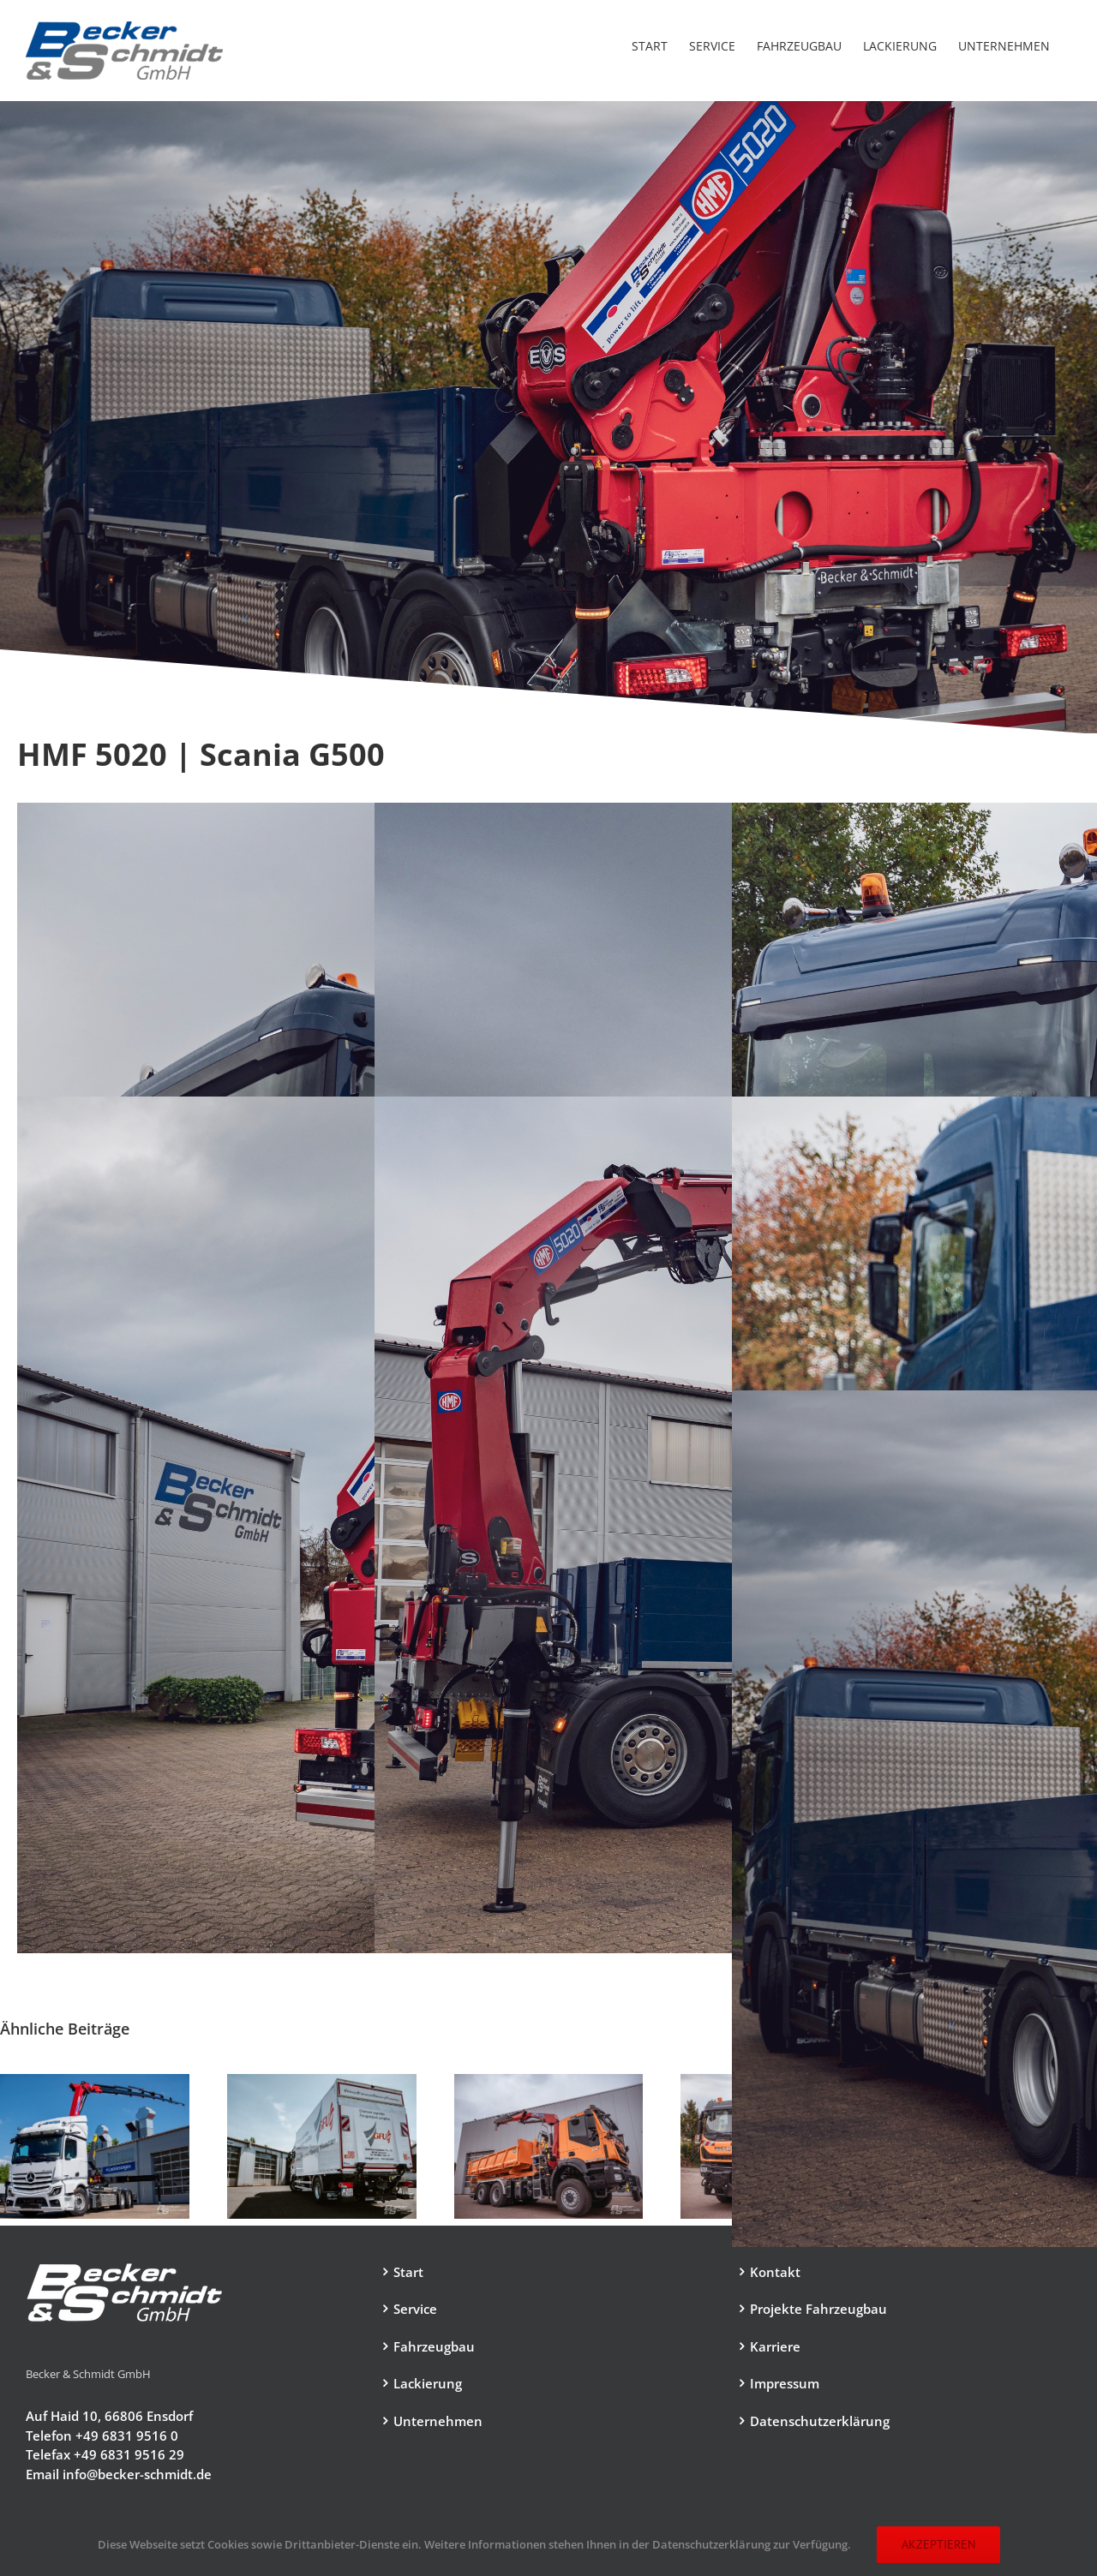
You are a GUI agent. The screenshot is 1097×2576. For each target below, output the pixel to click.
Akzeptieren (938, 2544)
